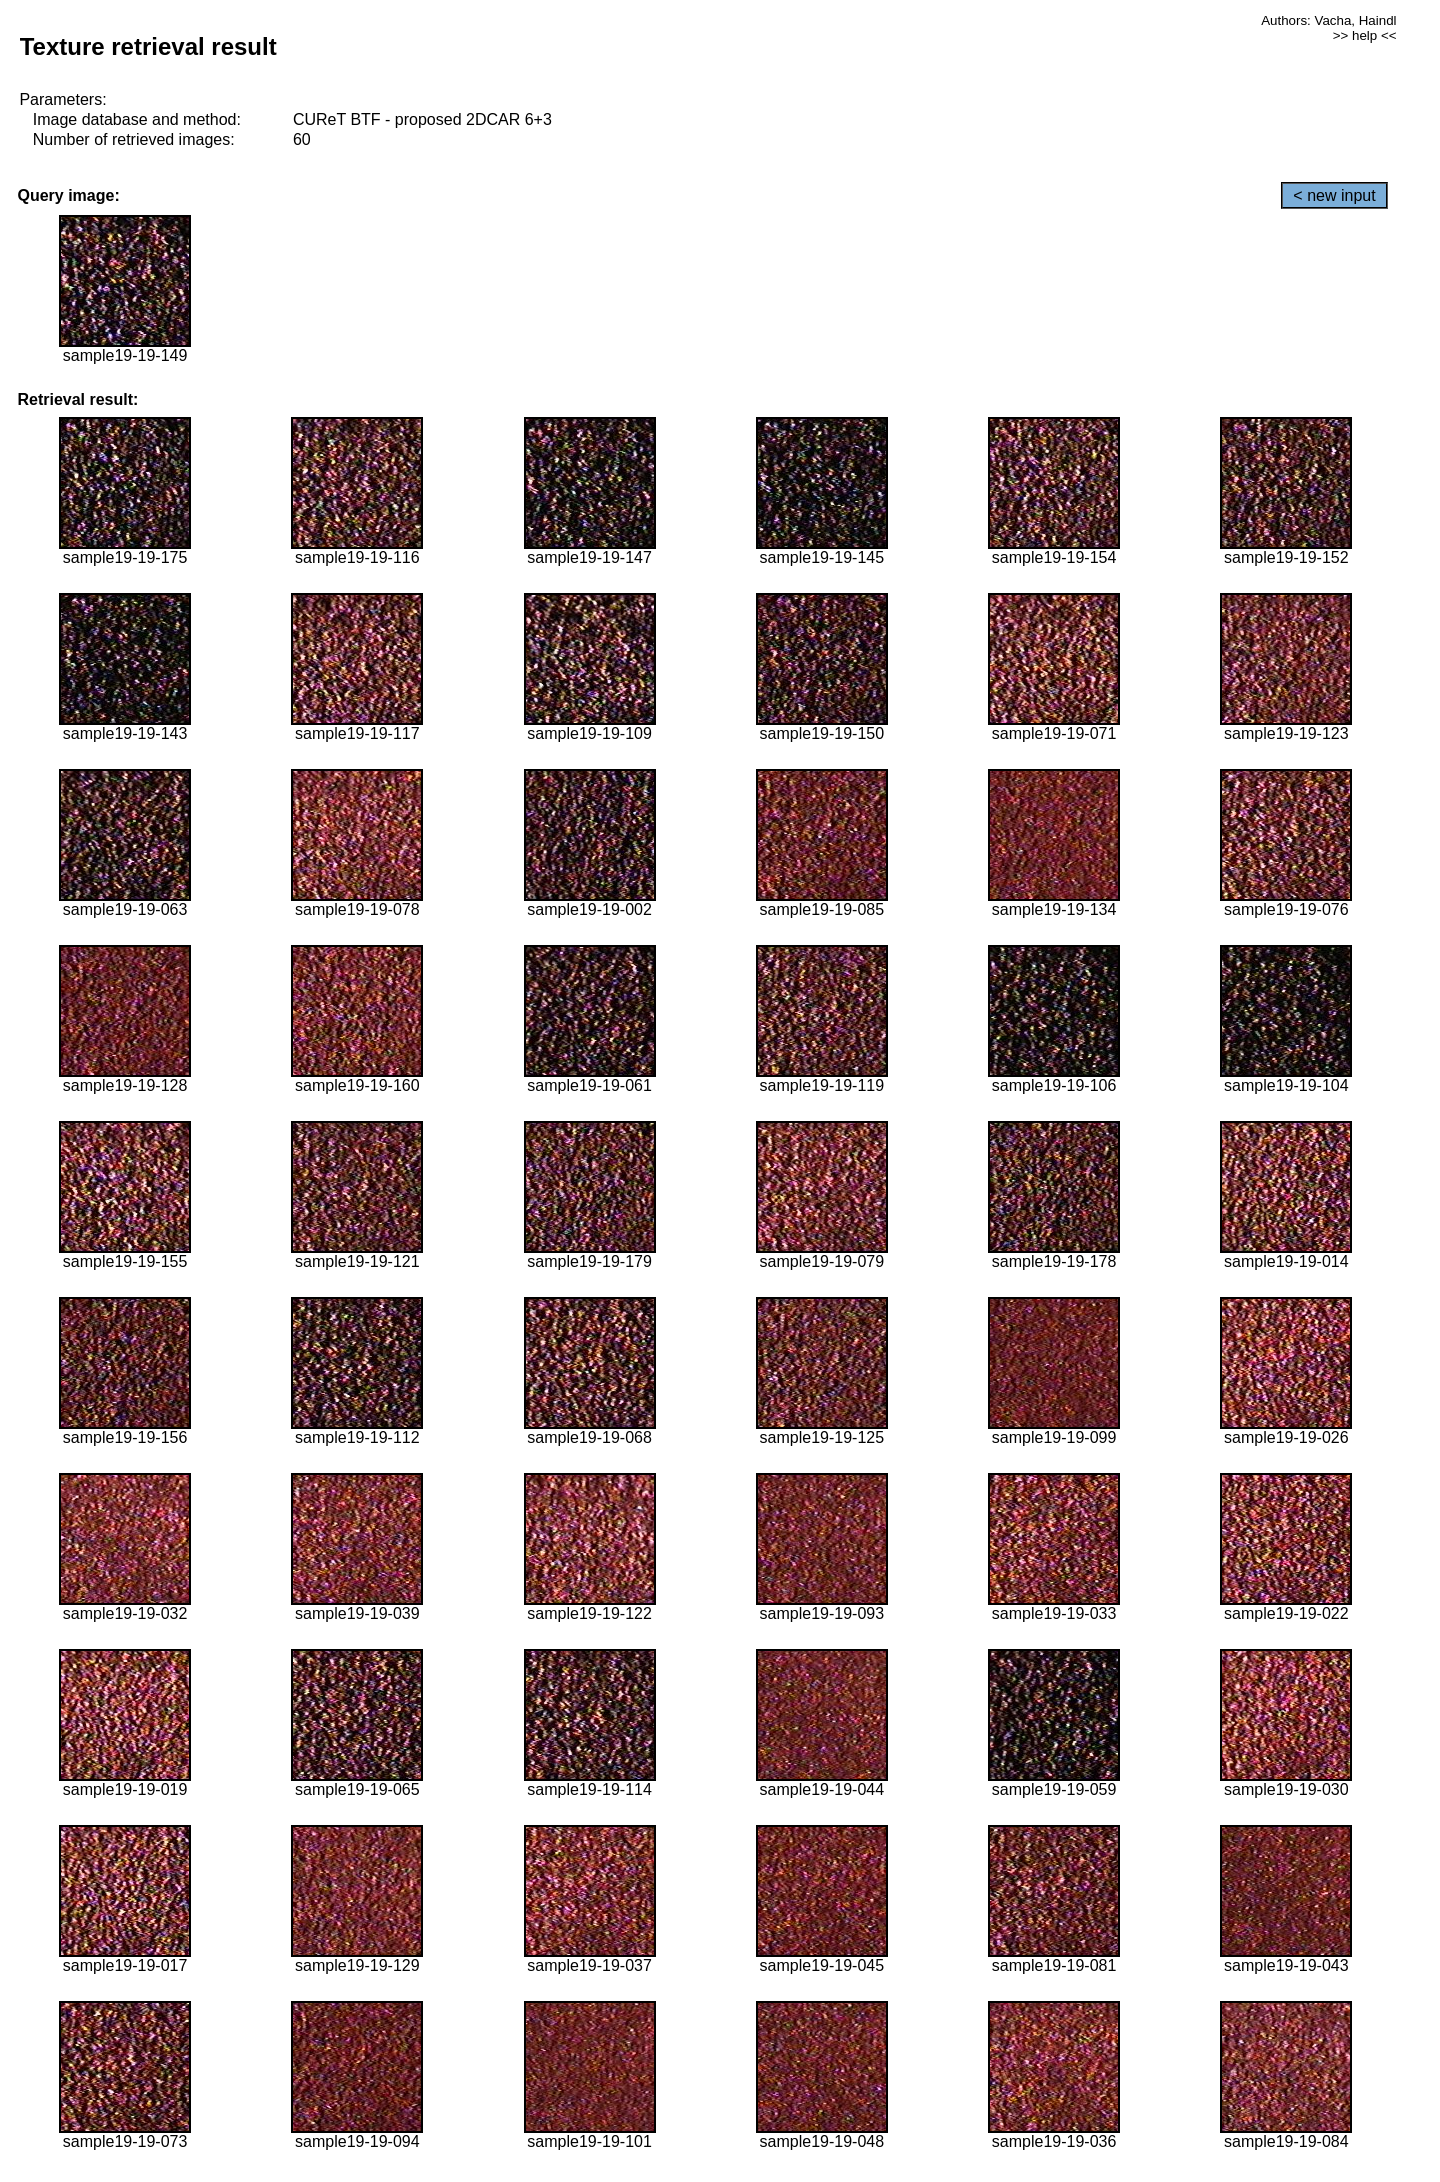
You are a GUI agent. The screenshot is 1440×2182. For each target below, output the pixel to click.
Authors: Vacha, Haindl (1328, 20)
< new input (1334, 195)
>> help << (1365, 35)
